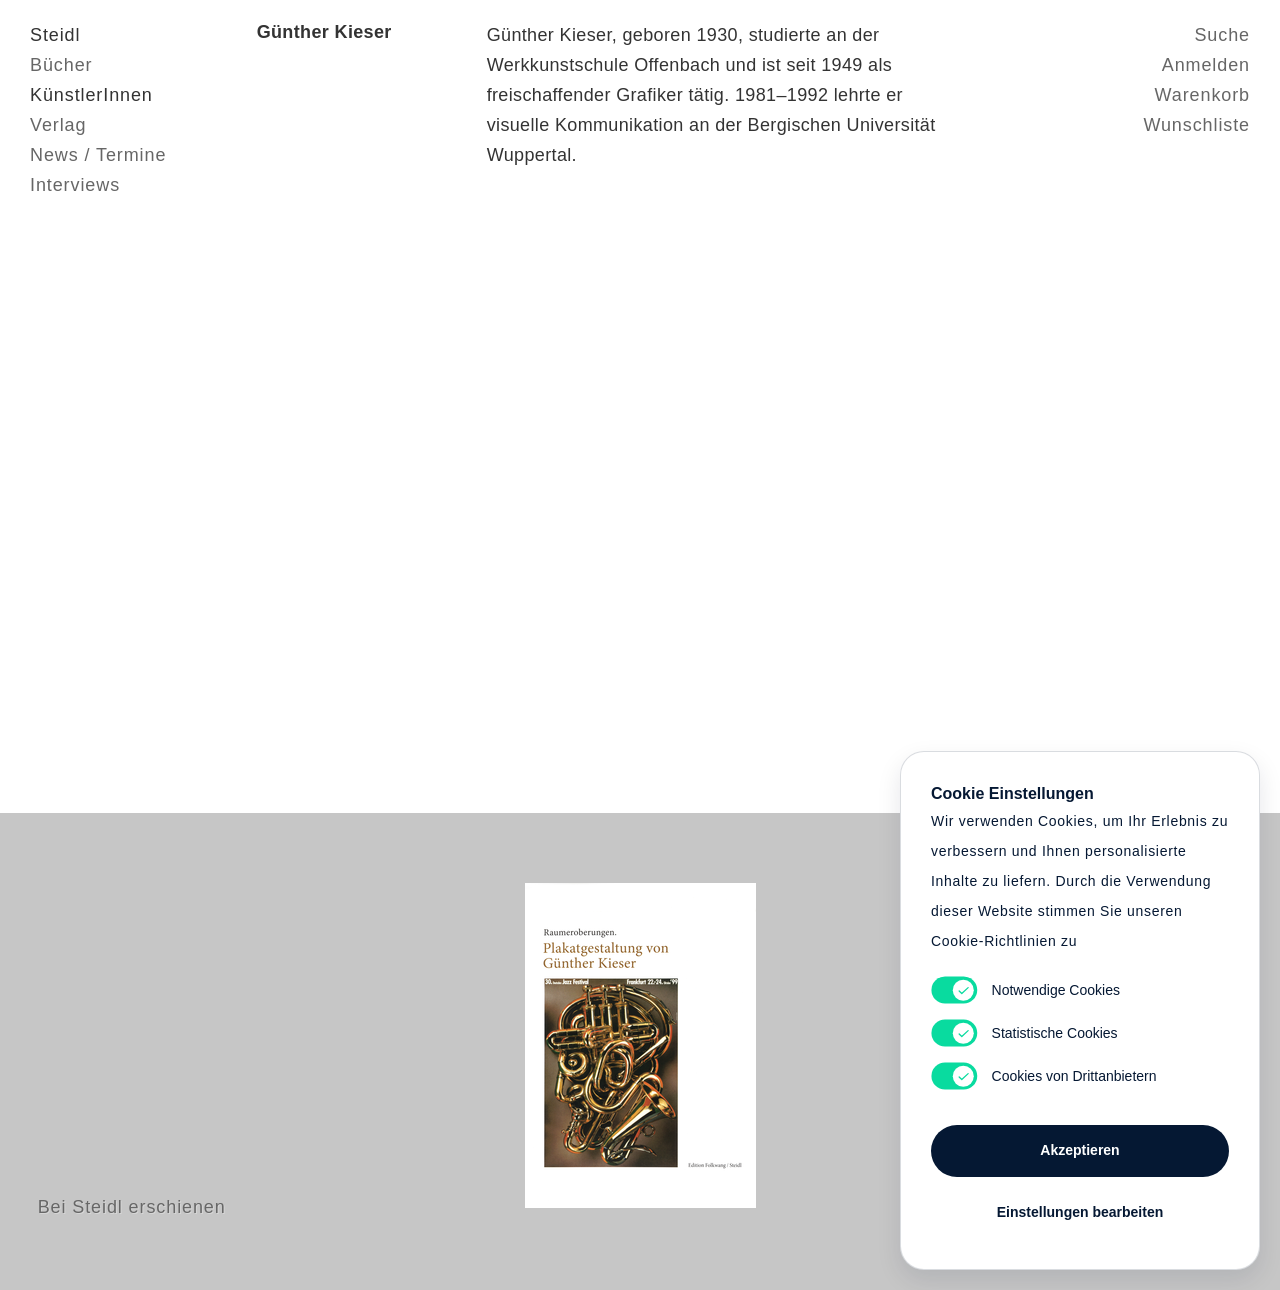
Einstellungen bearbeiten (1080, 1212)
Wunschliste (1196, 125)
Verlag (58, 125)
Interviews (75, 185)
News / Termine (98, 155)
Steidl (55, 35)
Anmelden (1206, 65)
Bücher (61, 65)
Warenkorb (1202, 95)
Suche (1222, 35)
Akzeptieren (1079, 1150)
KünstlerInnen (91, 95)
